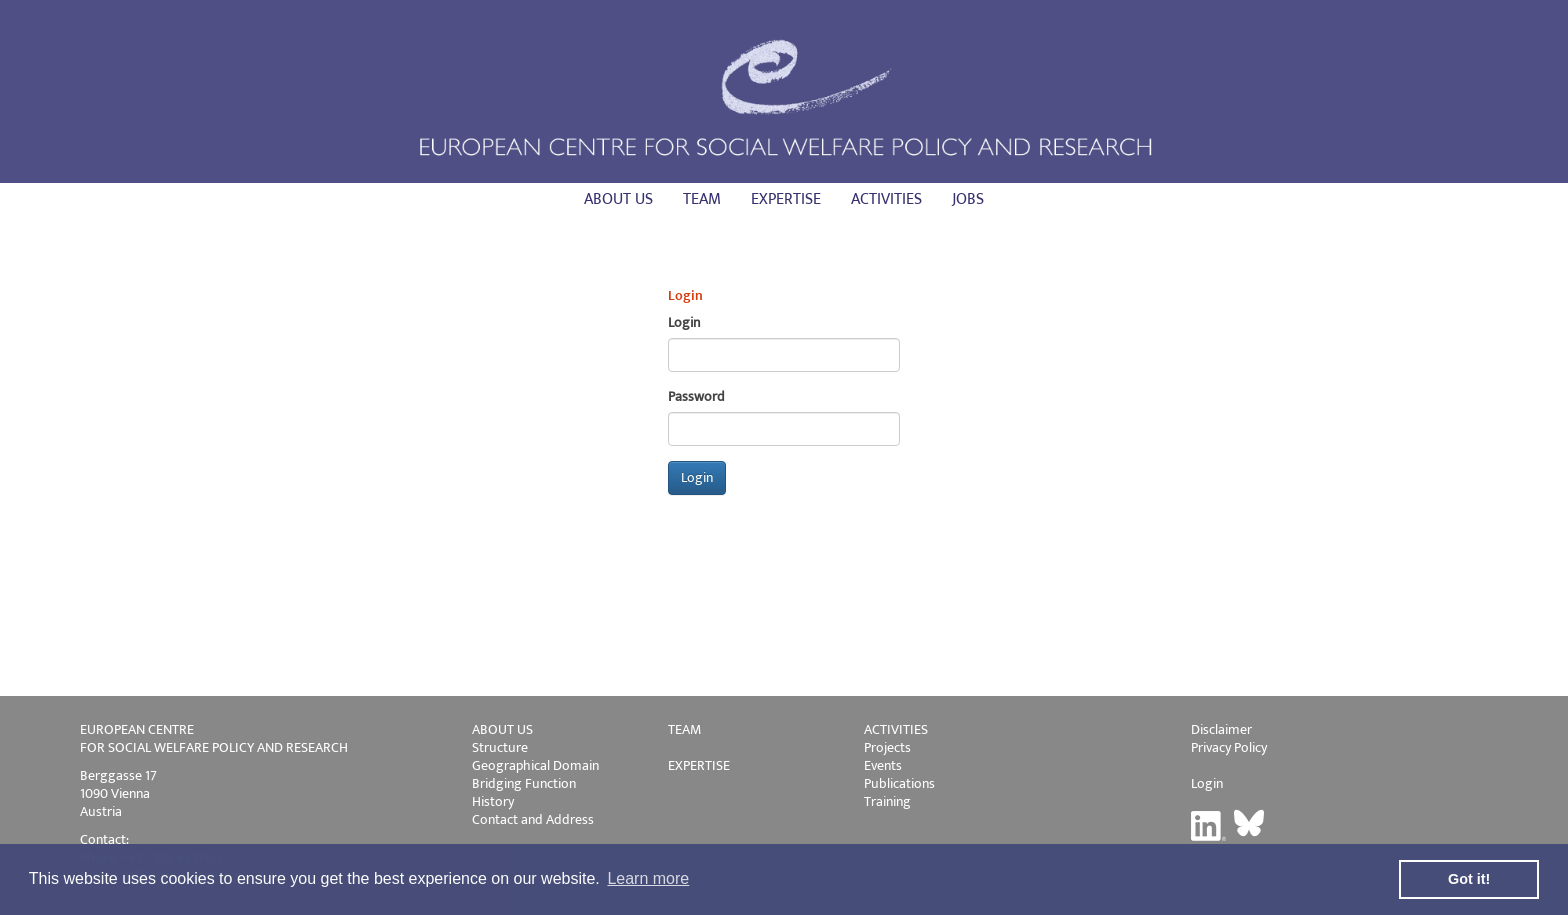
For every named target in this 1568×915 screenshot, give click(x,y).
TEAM (684, 729)
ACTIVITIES (896, 729)
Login (1207, 783)
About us (618, 199)
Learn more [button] (648, 878)
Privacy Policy (1229, 747)
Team (702, 199)
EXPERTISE (699, 765)
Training (887, 801)
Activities (886, 199)
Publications (899, 783)
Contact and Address (533, 819)
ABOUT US (502, 729)
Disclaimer (1221, 729)
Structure (500, 747)
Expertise (786, 199)
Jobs (968, 199)
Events (883, 765)
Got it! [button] (1469, 879)
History (493, 801)
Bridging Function (524, 783)
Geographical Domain (535, 765)
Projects (887, 747)
